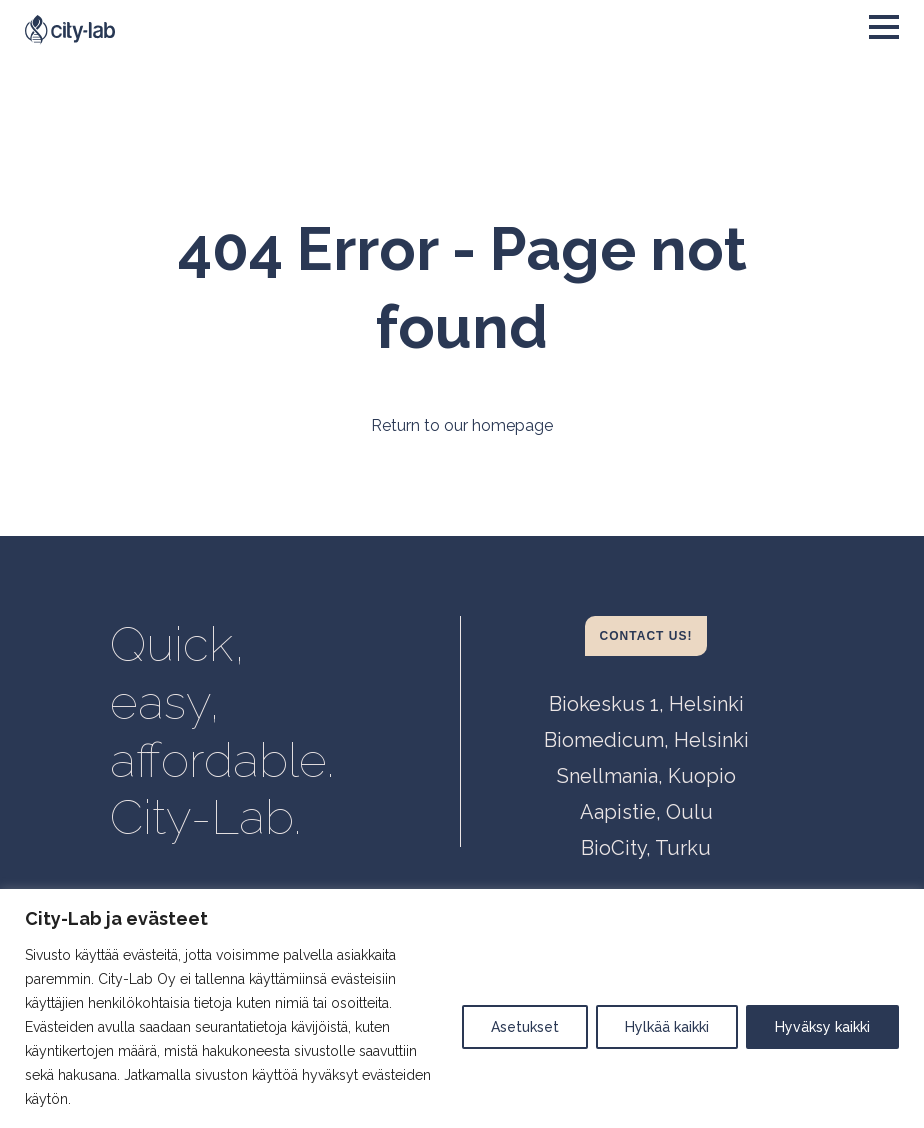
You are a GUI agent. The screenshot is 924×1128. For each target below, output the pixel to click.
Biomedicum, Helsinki (646, 740)
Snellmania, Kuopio (646, 776)
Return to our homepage (462, 425)
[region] (462, 1008)
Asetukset (525, 1027)
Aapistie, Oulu (646, 812)
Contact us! (646, 636)
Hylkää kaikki (667, 1027)
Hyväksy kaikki (822, 1027)
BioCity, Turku (646, 848)
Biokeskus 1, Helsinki (646, 704)
